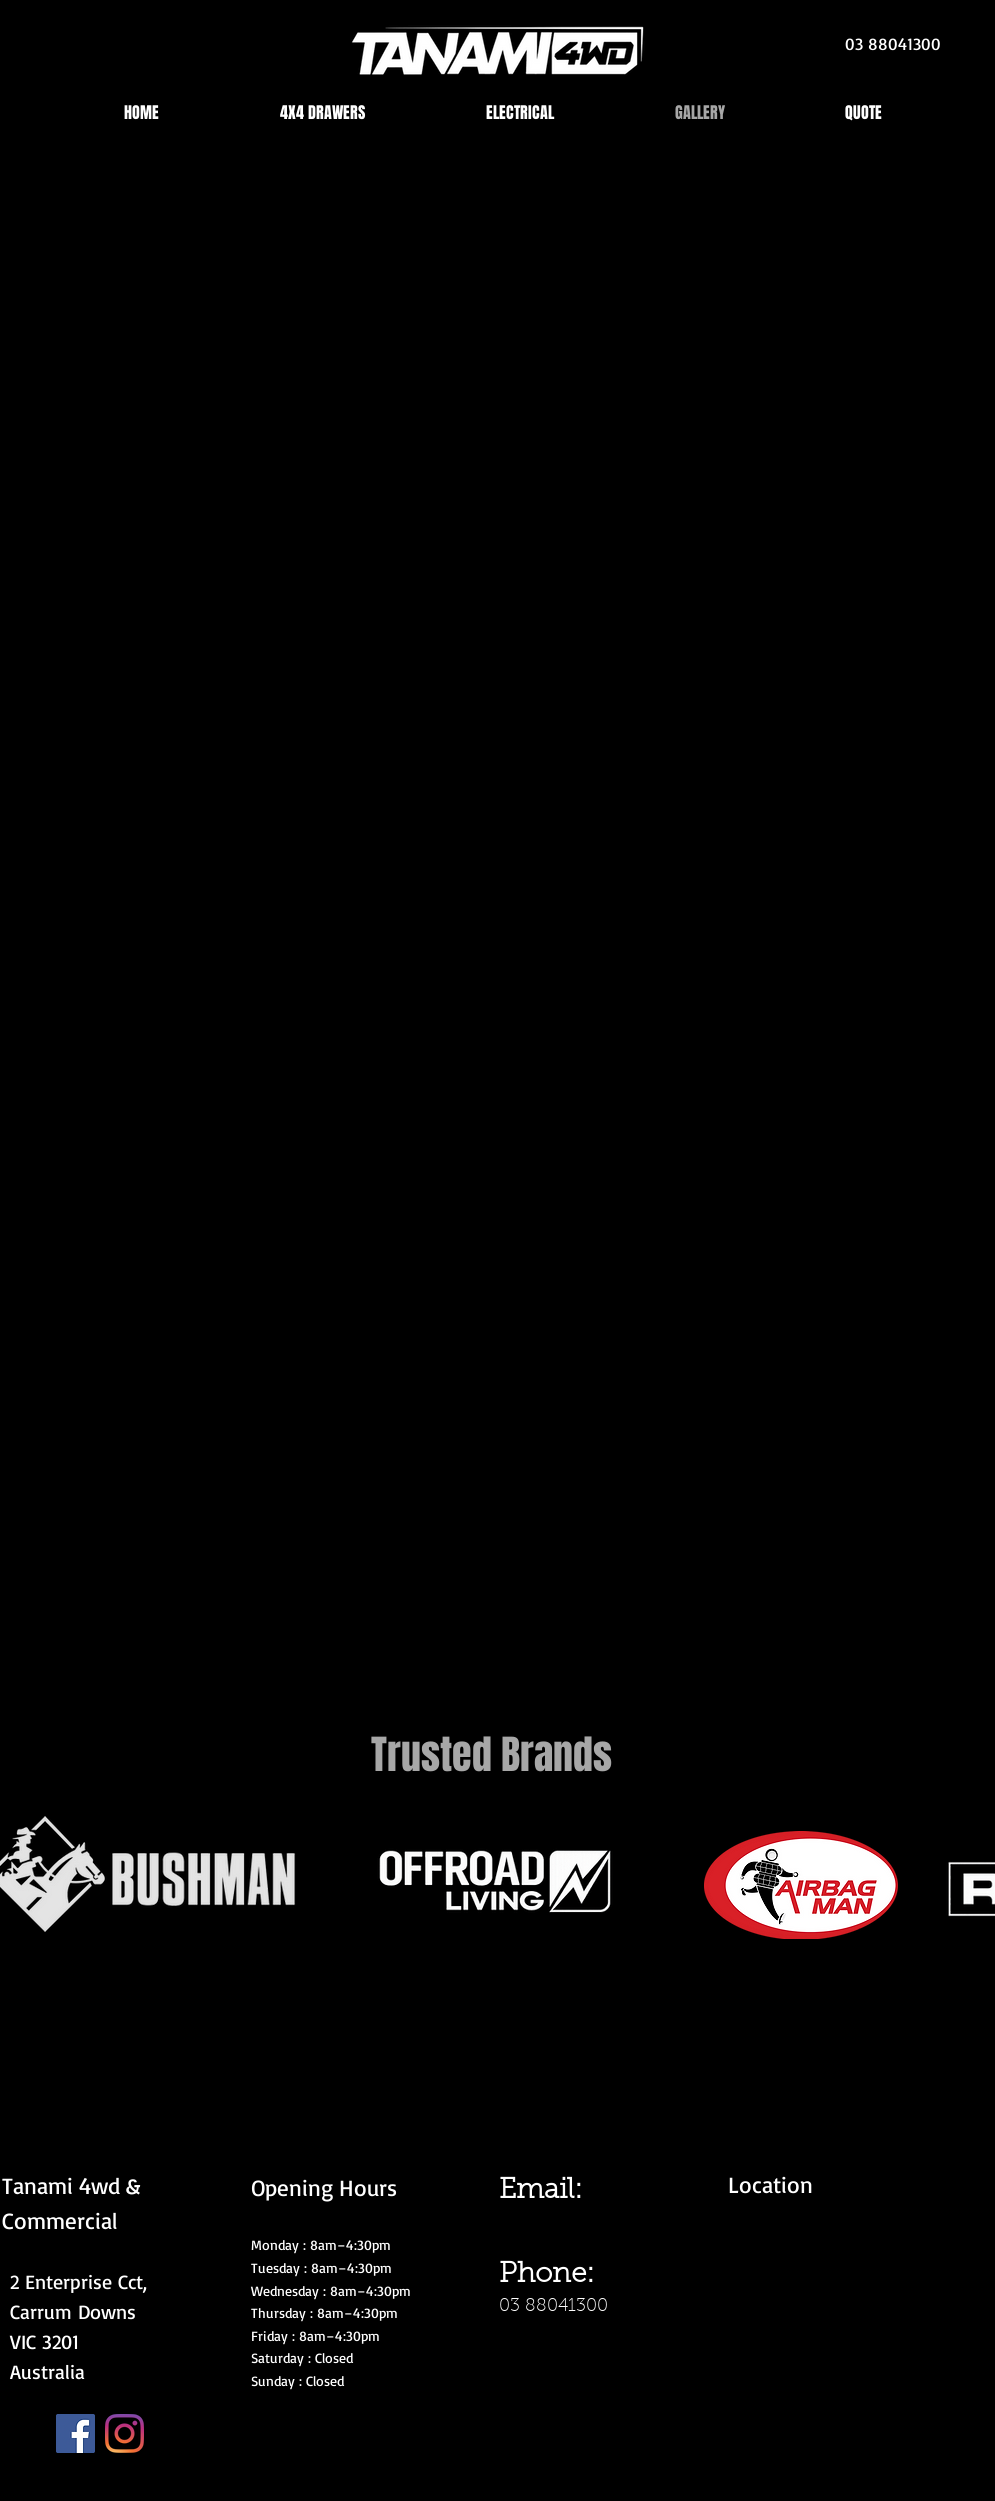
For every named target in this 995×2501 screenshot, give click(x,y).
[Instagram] (124, 2433)
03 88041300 (553, 2307)
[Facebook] (75, 2433)
